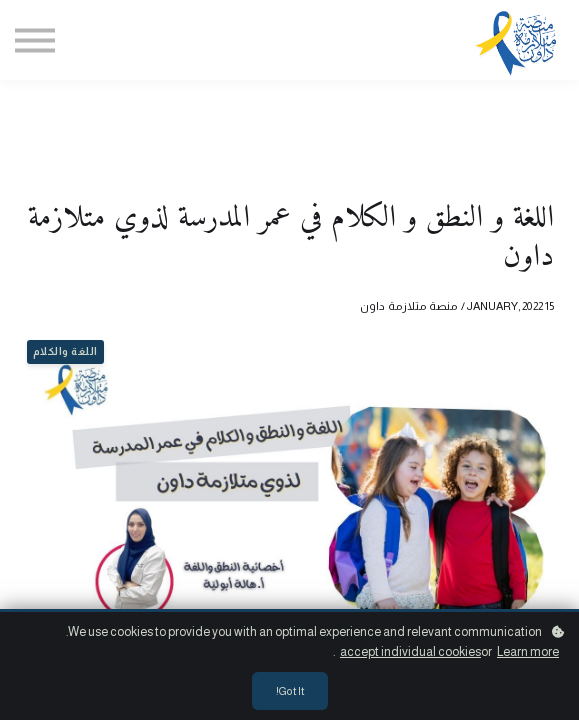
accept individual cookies (410, 652)
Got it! (290, 691)
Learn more (528, 652)
